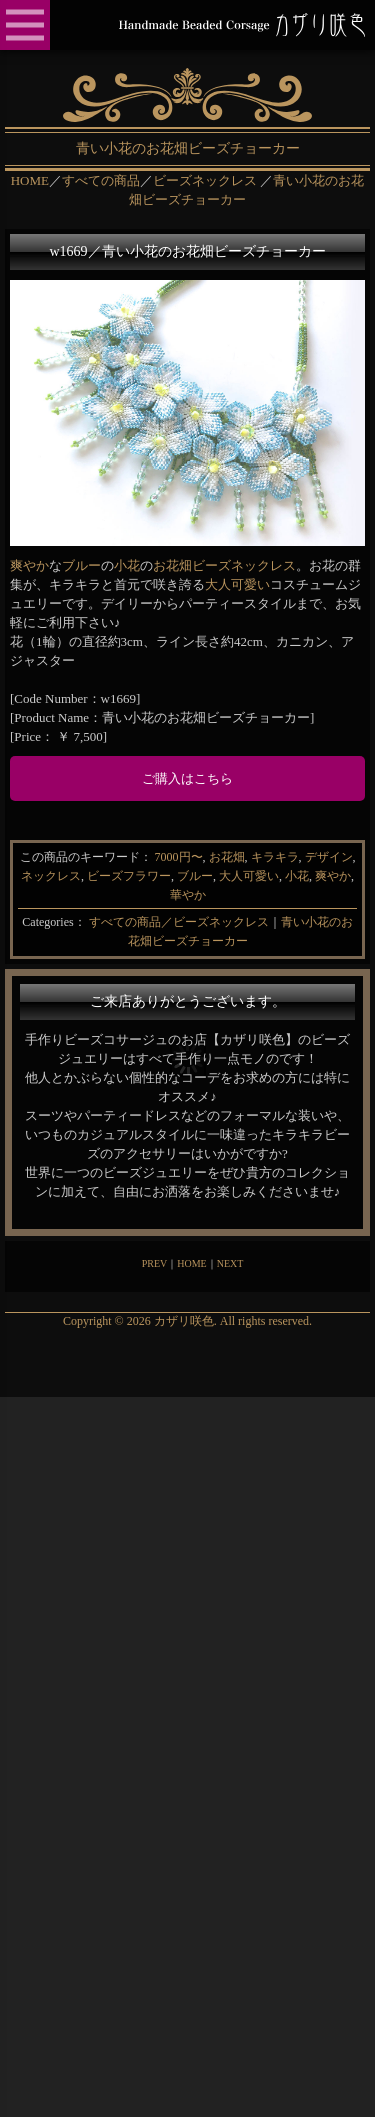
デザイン (329, 857)
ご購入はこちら (187, 778)
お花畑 (227, 857)
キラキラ (275, 857)
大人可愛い (237, 584)
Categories (47, 922)
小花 (127, 565)
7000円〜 (179, 857)
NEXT (230, 1263)
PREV (155, 1263)
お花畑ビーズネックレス (224, 565)
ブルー (81, 565)
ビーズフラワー (129, 876)
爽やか (29, 565)
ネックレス (51, 876)
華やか (188, 895)
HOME (191, 1263)
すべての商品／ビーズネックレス (179, 922)
